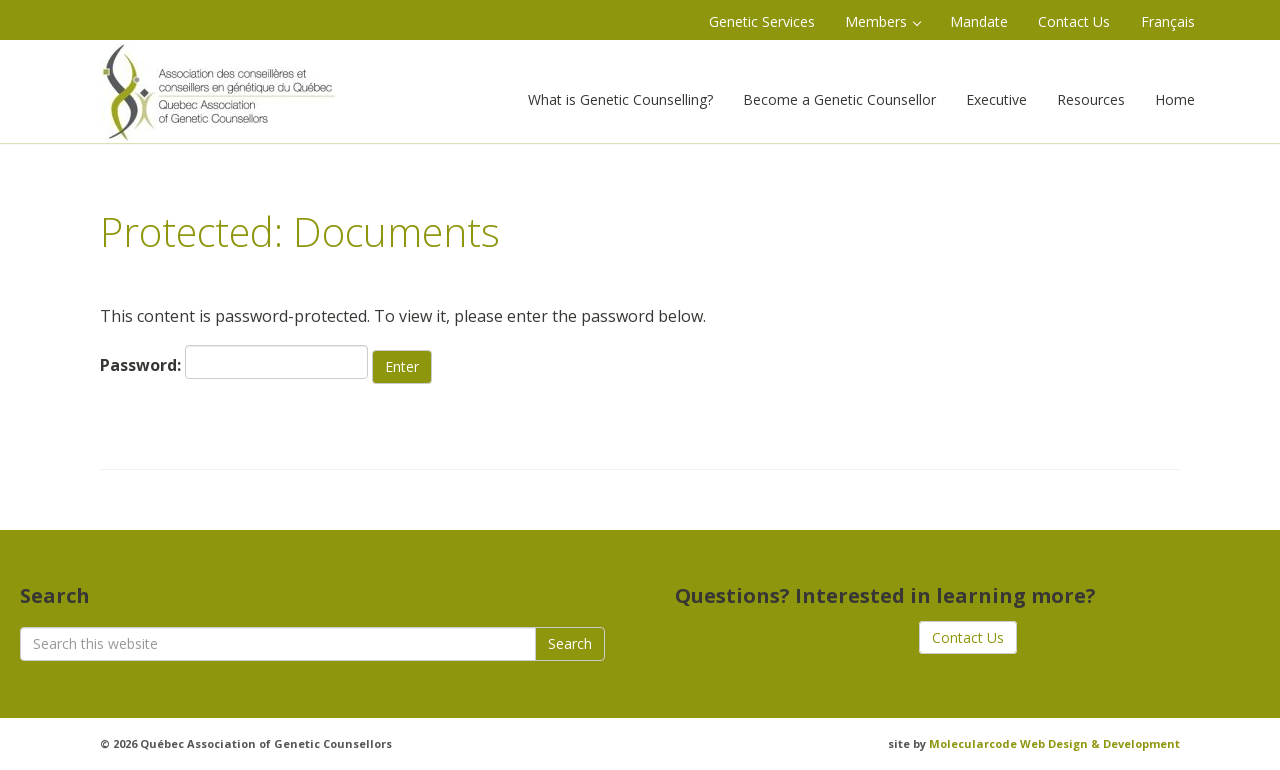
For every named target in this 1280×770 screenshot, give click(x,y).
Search (570, 643)
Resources (1091, 99)
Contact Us (1074, 21)
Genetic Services (762, 21)
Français (1168, 21)
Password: (234, 362)
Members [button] (883, 21)
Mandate (979, 21)
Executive (996, 99)
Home (1175, 99)
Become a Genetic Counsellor (839, 99)
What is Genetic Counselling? (620, 99)
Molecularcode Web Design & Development (1054, 743)
